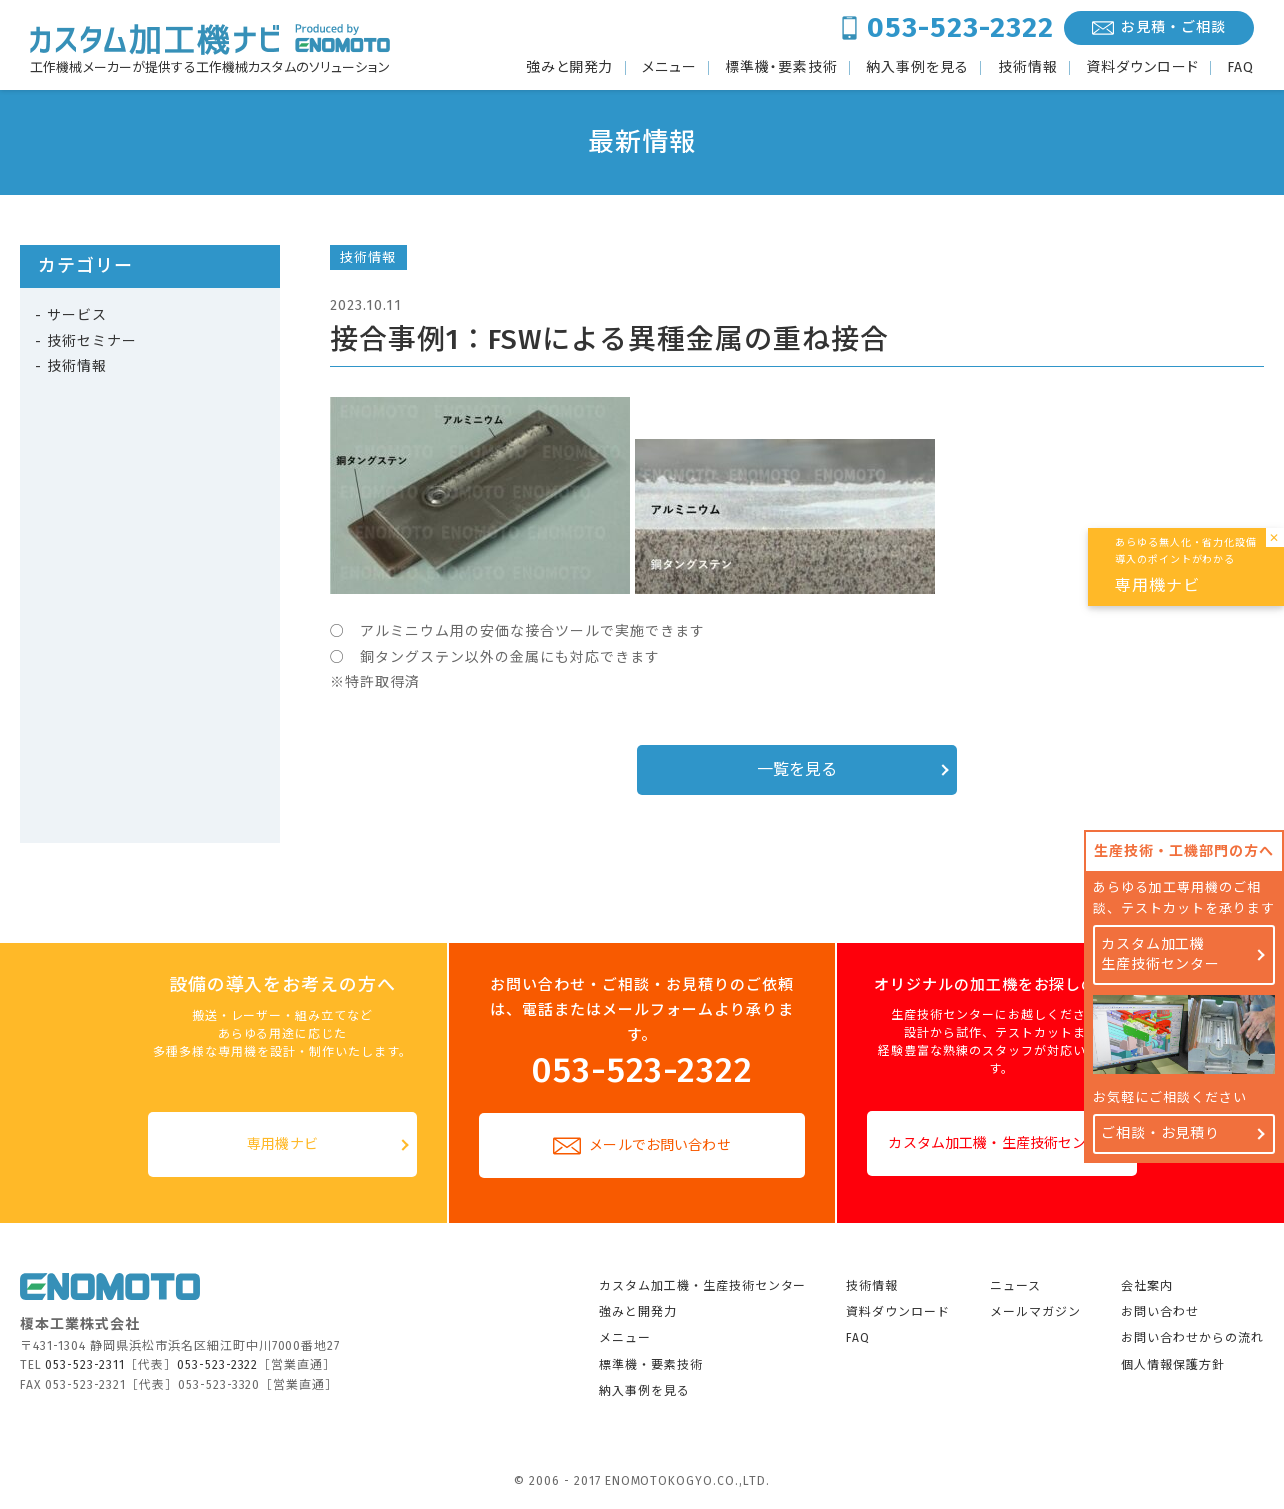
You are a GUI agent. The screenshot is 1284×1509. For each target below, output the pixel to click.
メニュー (669, 68)
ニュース (1015, 1286)
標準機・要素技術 (781, 68)
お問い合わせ (1160, 1312)
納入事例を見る (917, 68)
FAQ (1240, 68)
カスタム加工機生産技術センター (1161, 954)
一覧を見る (797, 769)
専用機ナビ (282, 1144)
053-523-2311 (85, 1365)
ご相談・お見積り (1161, 1133)
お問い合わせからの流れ (1192, 1338)
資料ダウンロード (1142, 68)
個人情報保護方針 (1173, 1365)
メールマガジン (1035, 1312)
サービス (77, 315)
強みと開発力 (570, 68)
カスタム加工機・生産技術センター (1001, 1143)
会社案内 (1147, 1286)
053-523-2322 (960, 27)
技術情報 (1028, 68)
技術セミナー (92, 341)
